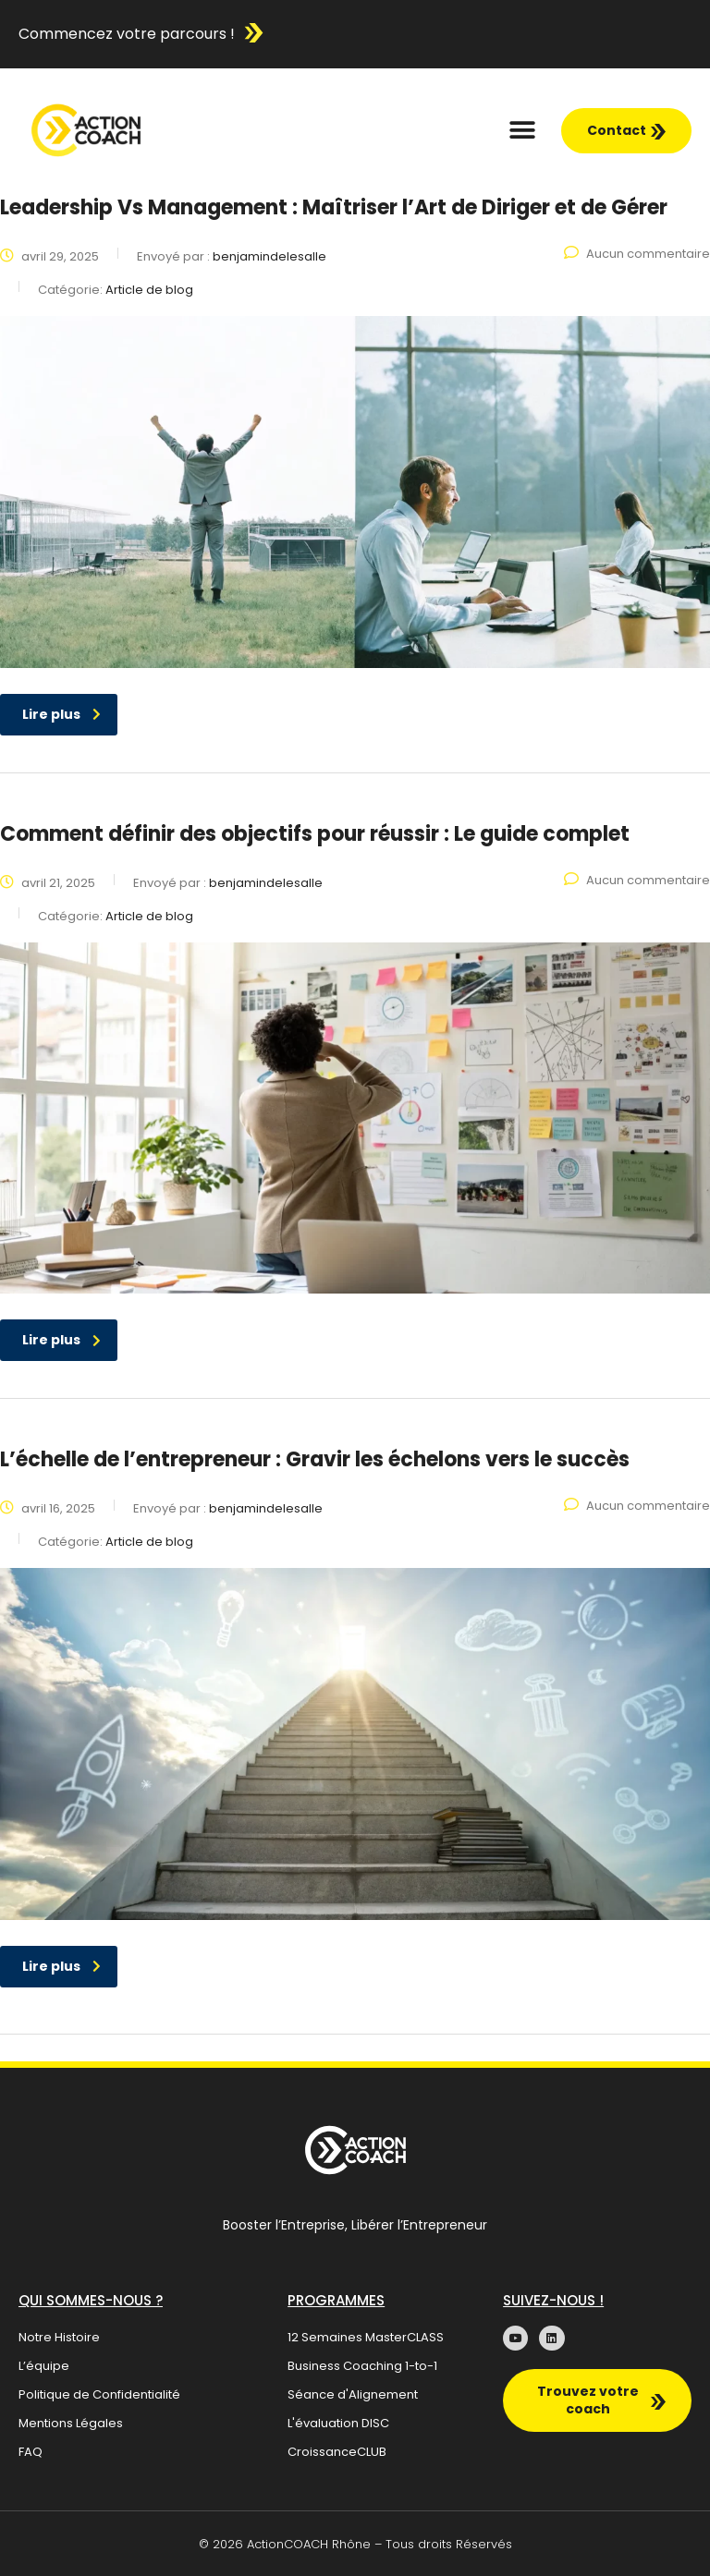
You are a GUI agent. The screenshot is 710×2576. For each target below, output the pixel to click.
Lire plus (61, 714)
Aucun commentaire (637, 253)
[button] (523, 131)
